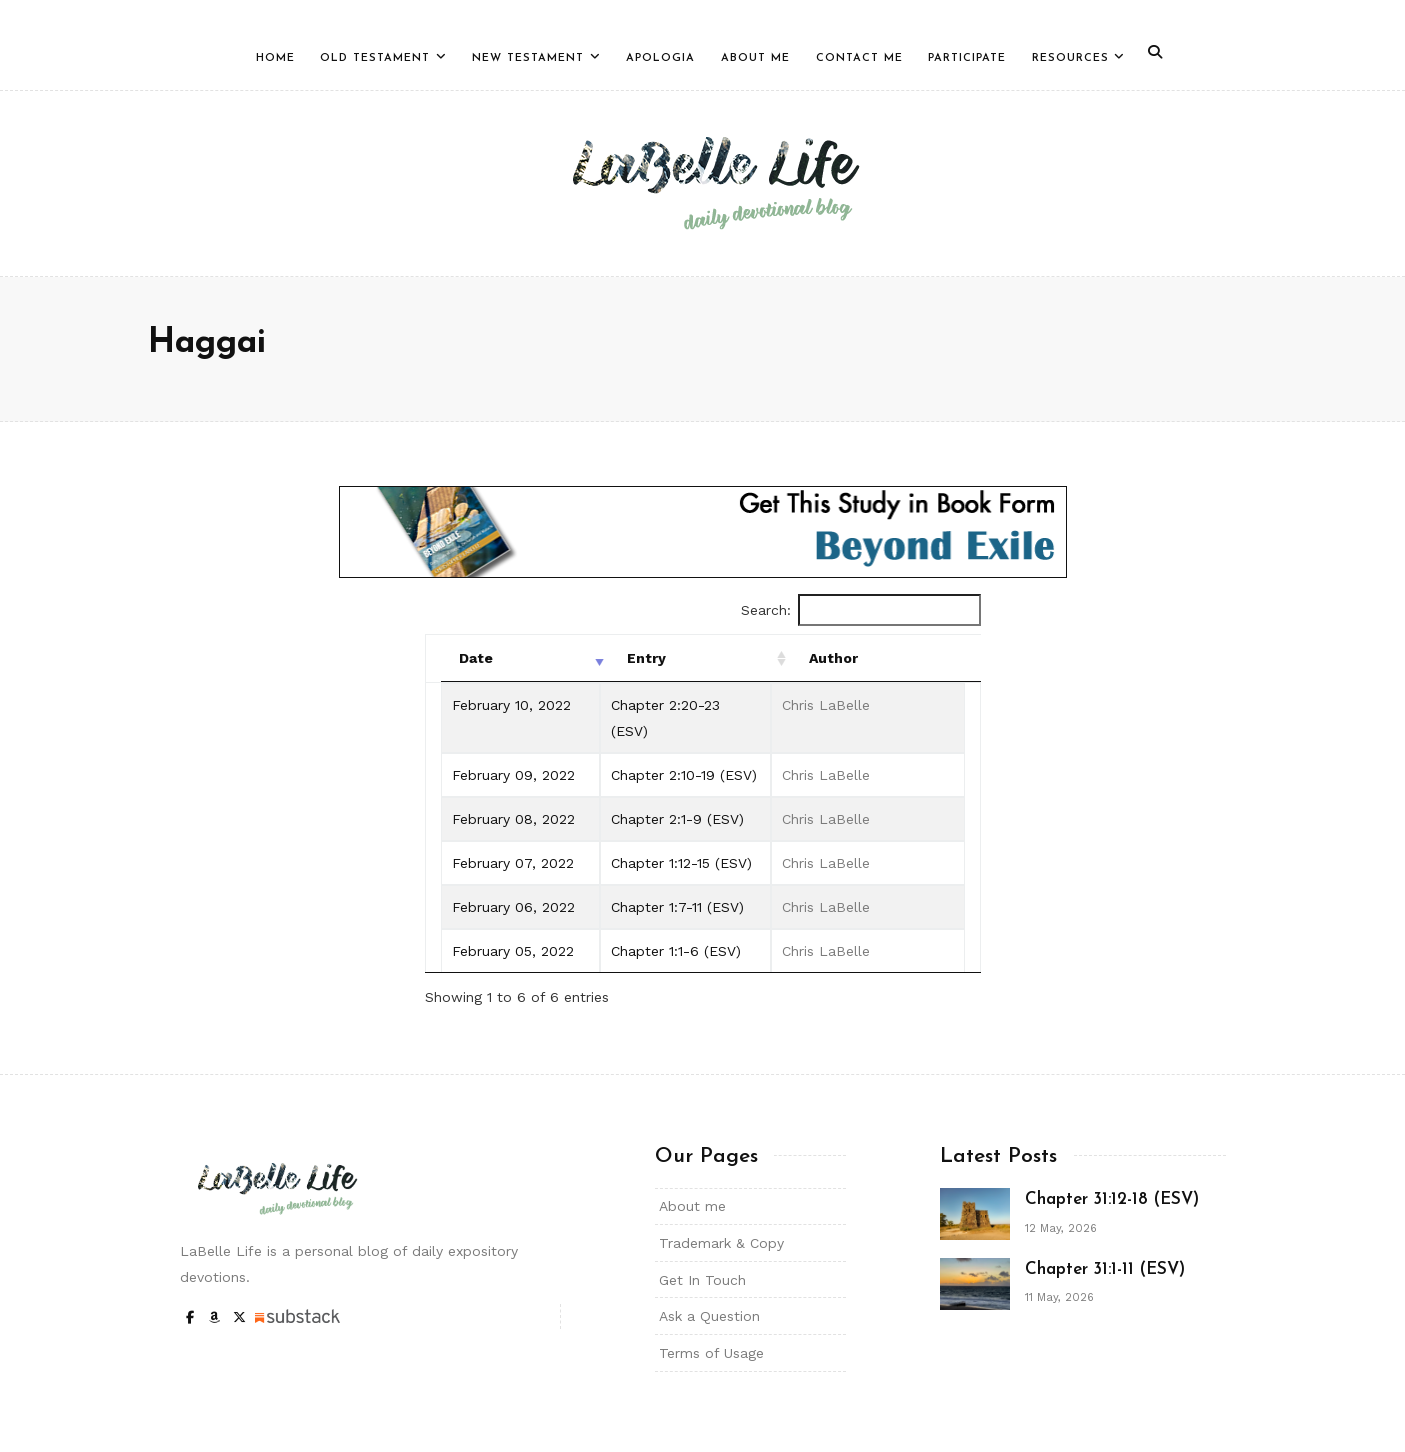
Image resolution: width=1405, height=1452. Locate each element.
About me (692, 1206)
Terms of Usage (711, 1353)
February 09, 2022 (513, 775)
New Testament (528, 58)
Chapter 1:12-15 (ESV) (681, 863)
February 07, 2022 (513, 863)
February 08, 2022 (513, 819)
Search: (861, 610)
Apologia (660, 58)
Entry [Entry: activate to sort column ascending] (646, 658)
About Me (755, 58)
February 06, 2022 (513, 907)
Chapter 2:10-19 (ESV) (684, 775)
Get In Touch (702, 1280)
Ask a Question (709, 1316)
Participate (967, 58)
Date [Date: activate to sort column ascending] (476, 658)
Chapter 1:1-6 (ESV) (676, 951)
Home (275, 58)
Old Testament (375, 58)
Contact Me (859, 58)
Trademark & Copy (721, 1243)
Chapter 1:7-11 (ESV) (677, 907)
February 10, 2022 (511, 705)
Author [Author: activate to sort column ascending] (833, 658)
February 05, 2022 (513, 951)
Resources (1070, 58)
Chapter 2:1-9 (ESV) (677, 819)
